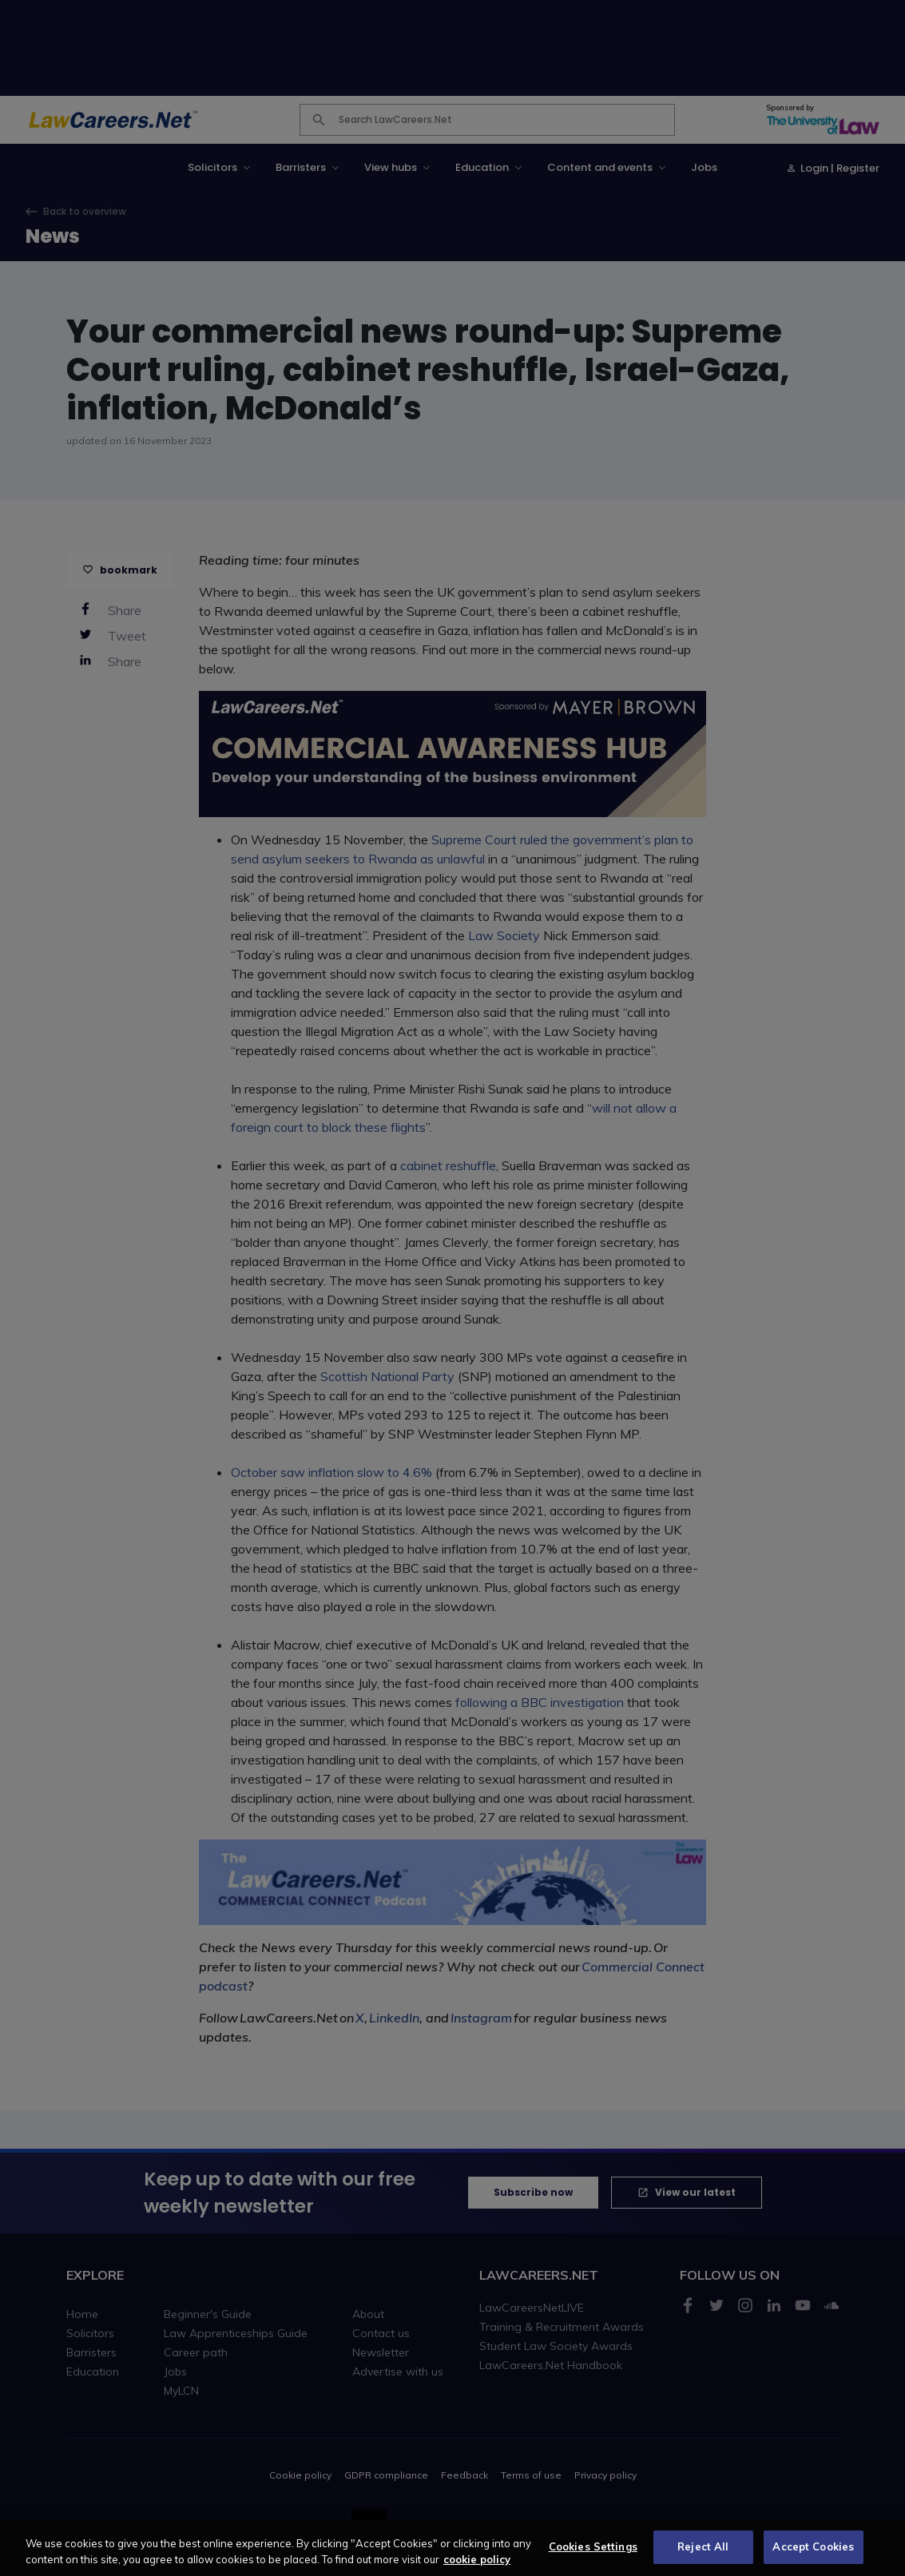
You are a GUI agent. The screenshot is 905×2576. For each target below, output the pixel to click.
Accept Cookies (813, 2557)
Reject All (702, 2557)
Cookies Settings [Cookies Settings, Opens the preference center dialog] (593, 2557)
